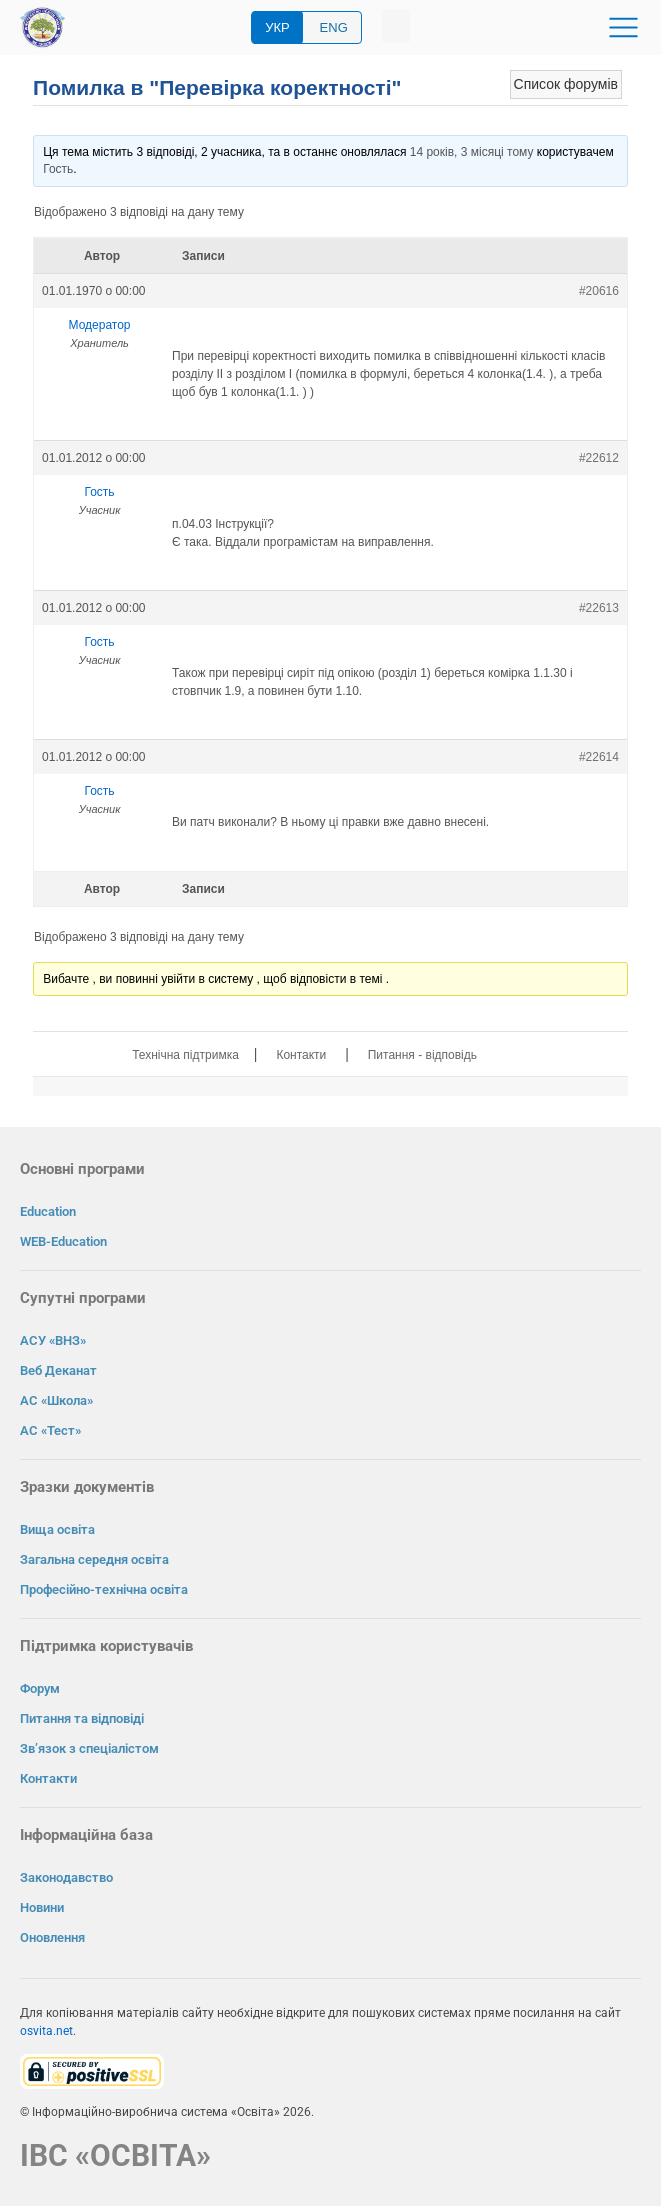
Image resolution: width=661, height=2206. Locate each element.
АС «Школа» (56, 1400)
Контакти (301, 1055)
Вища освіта (57, 1529)
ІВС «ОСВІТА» (115, 2155)
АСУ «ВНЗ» (53, 1340)
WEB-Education (63, 1241)
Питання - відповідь (422, 1055)
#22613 (599, 608)
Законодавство (66, 1877)
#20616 (599, 291)
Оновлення (52, 1937)
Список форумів (566, 84)
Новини (42, 1907)
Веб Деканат (58, 1370)
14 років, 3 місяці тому (472, 152)
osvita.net (46, 2031)
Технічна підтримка (185, 1055)
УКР (277, 27)
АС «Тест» (50, 1430)
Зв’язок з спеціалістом (89, 1748)
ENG (334, 27)
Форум (40, 1688)
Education (48, 1211)
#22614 (599, 757)
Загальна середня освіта (94, 1559)
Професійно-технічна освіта (104, 1589)
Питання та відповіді (82, 1718)
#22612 (599, 458)
